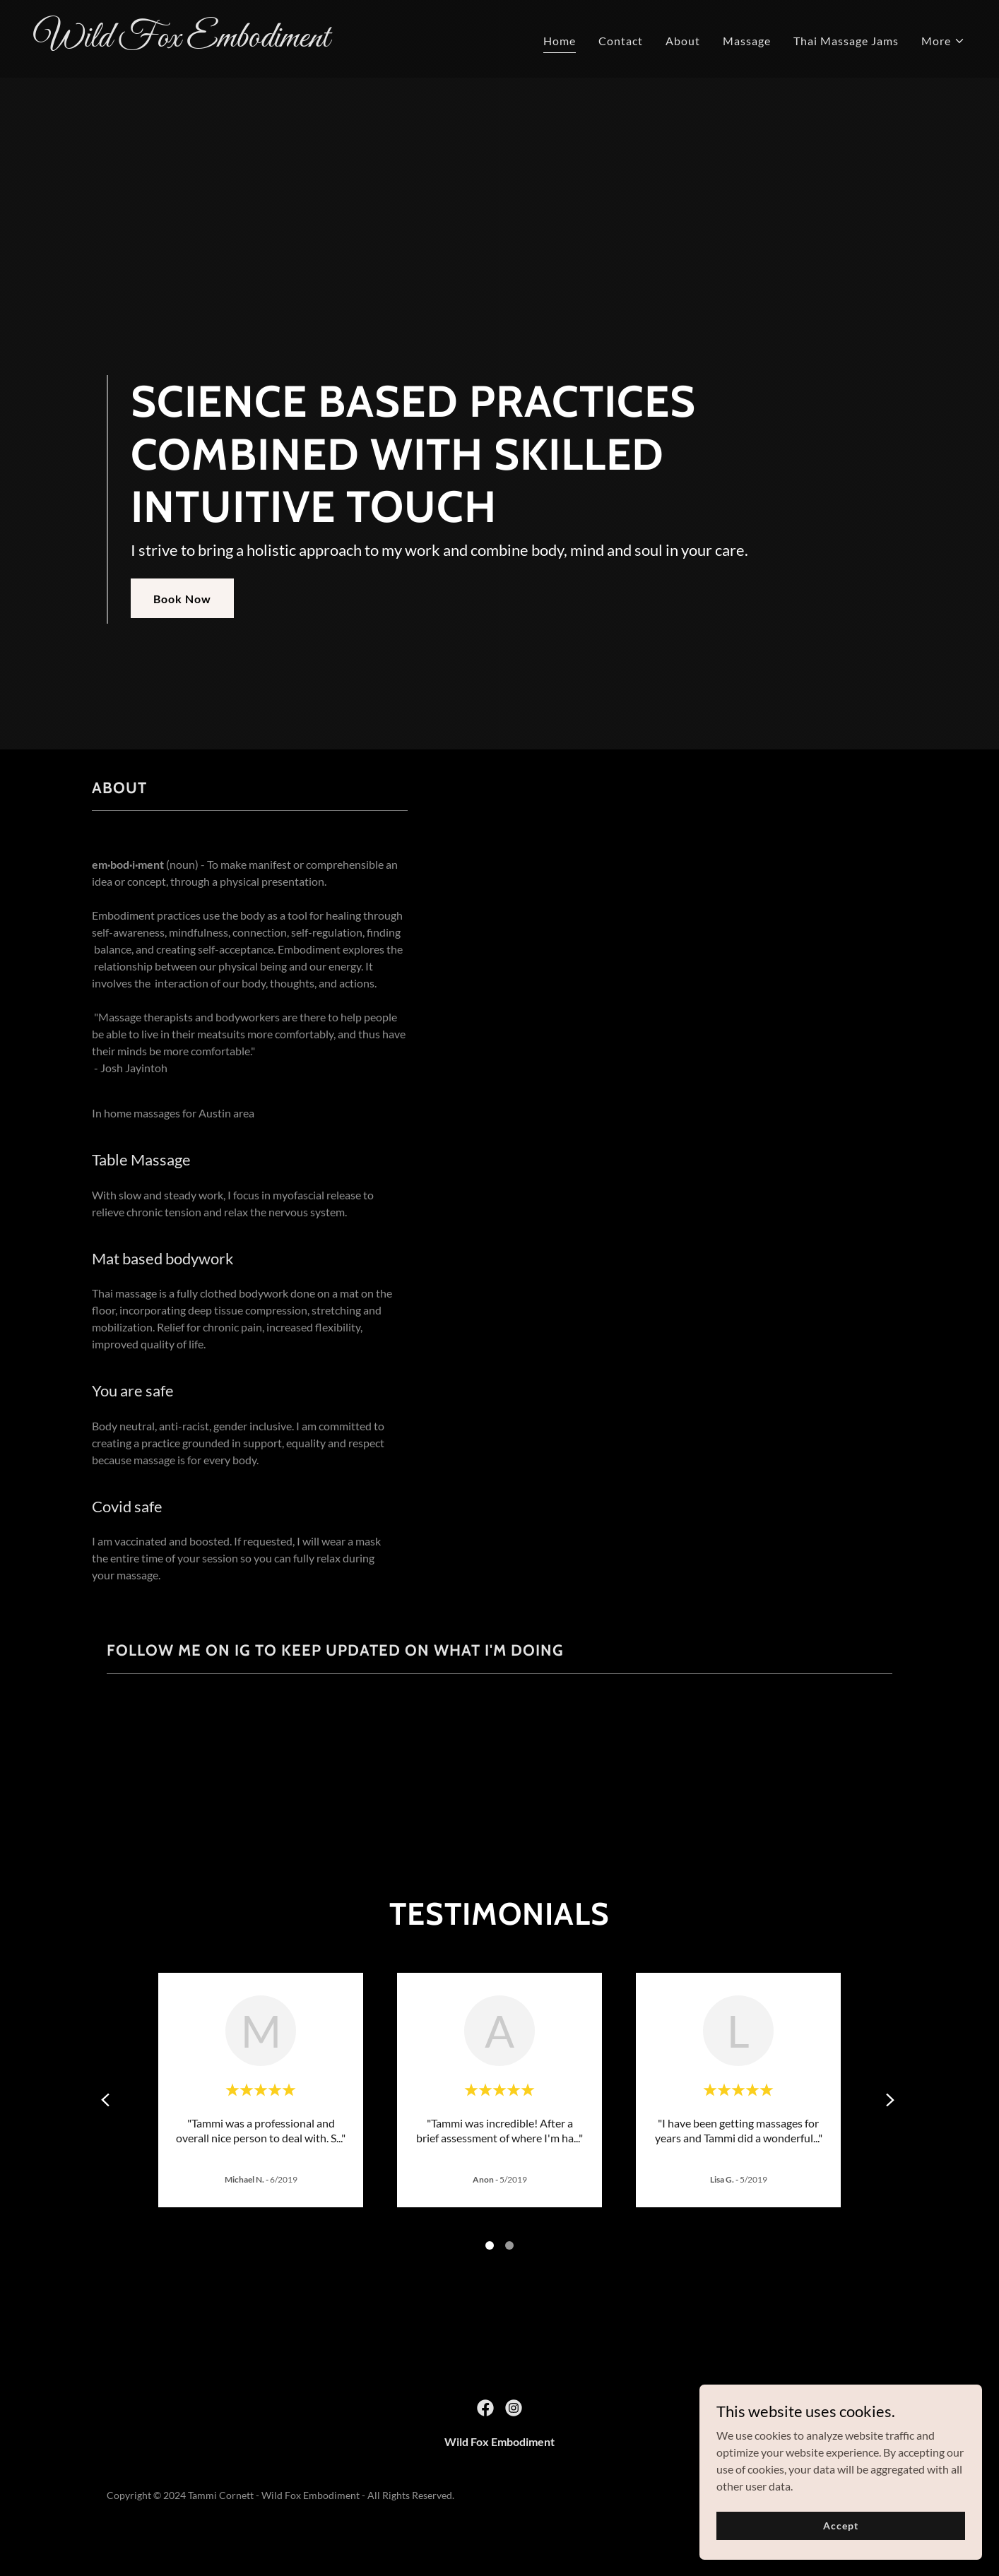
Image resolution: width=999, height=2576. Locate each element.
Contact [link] (620, 40)
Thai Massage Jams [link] (846, 40)
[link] (261, 42)
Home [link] (559, 40)
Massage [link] (747, 40)
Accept (840, 2525)
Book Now (182, 598)
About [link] (683, 40)
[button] (943, 40)
